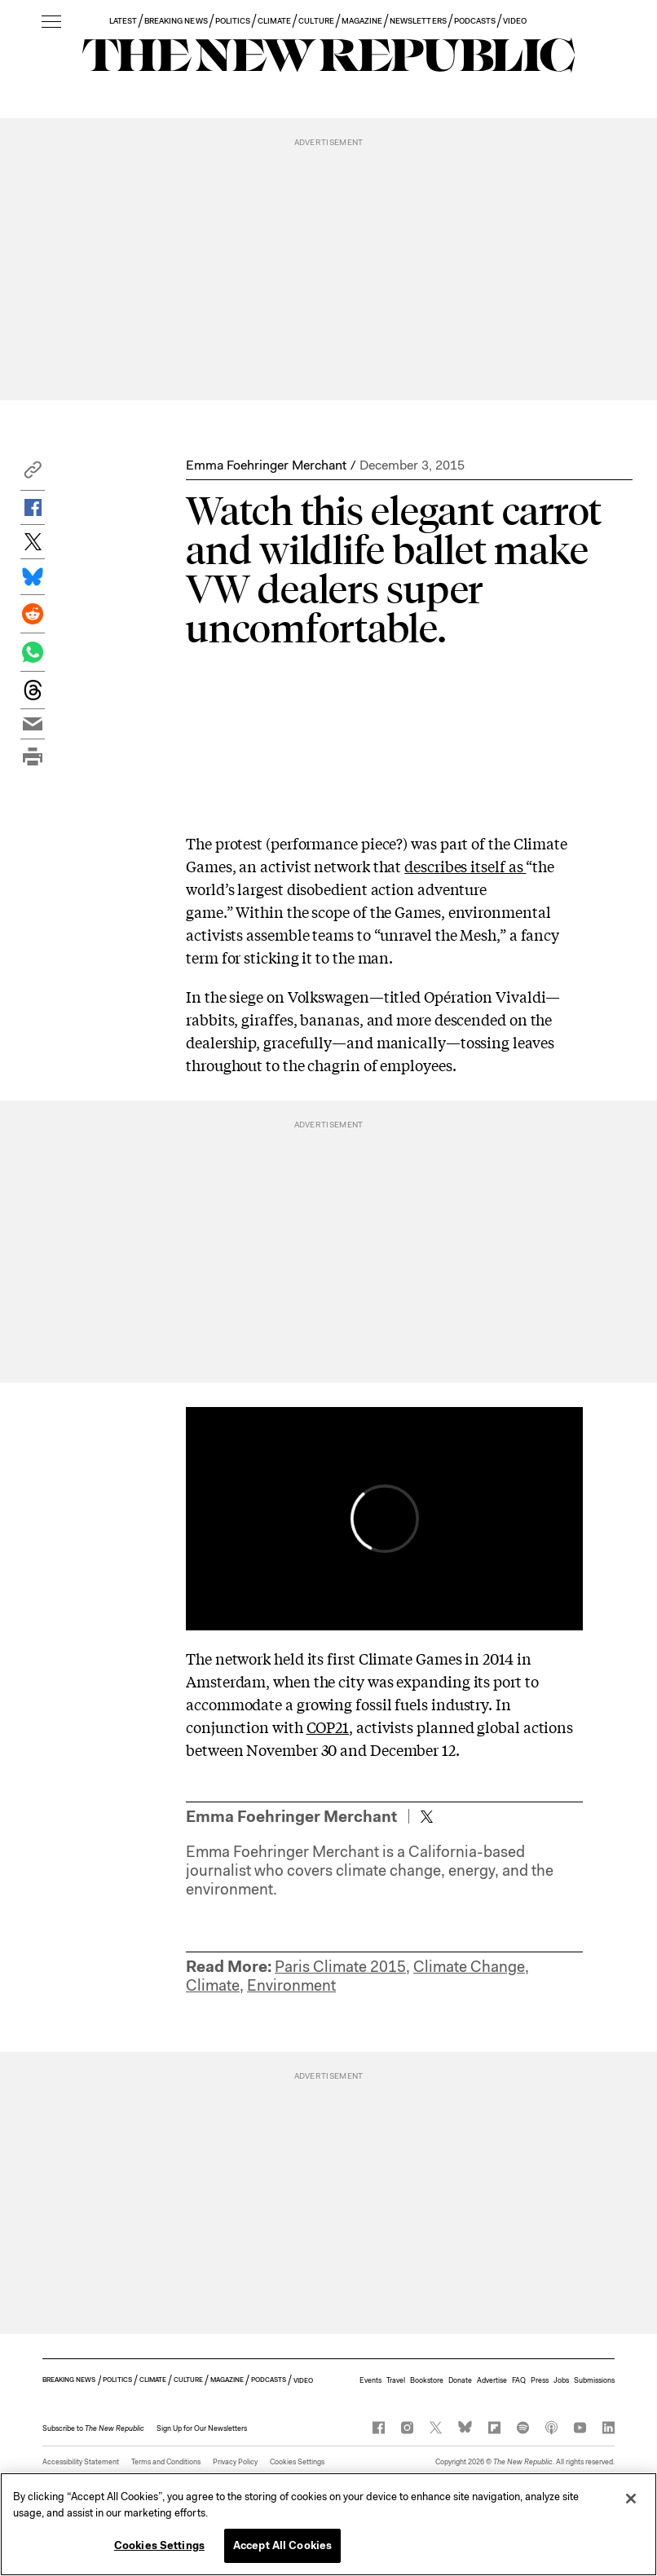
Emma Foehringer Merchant (266, 465)
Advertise (492, 2380)
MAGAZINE (362, 20)
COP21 (328, 1726)
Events (370, 2380)
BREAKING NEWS (176, 20)
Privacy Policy (235, 2462)
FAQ (519, 2380)
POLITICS (232, 20)
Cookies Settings (297, 2462)
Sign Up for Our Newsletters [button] (202, 2428)
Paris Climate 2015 (340, 1966)
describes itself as (465, 865)
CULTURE (315, 20)
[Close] (631, 2498)
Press (540, 2380)
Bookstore (426, 2380)
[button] (32, 474)
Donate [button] (460, 2380)
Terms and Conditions (166, 2462)
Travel (395, 2380)
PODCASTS (475, 20)
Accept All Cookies (282, 2545)
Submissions (594, 2380)
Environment (291, 1985)
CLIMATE (274, 20)
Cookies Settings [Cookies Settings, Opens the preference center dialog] (159, 2545)
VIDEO (515, 20)
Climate (213, 1985)
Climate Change (469, 1966)
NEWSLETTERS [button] (418, 20)
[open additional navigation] (51, 22)
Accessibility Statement (80, 2462)
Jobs (561, 2380)
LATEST (123, 20)
